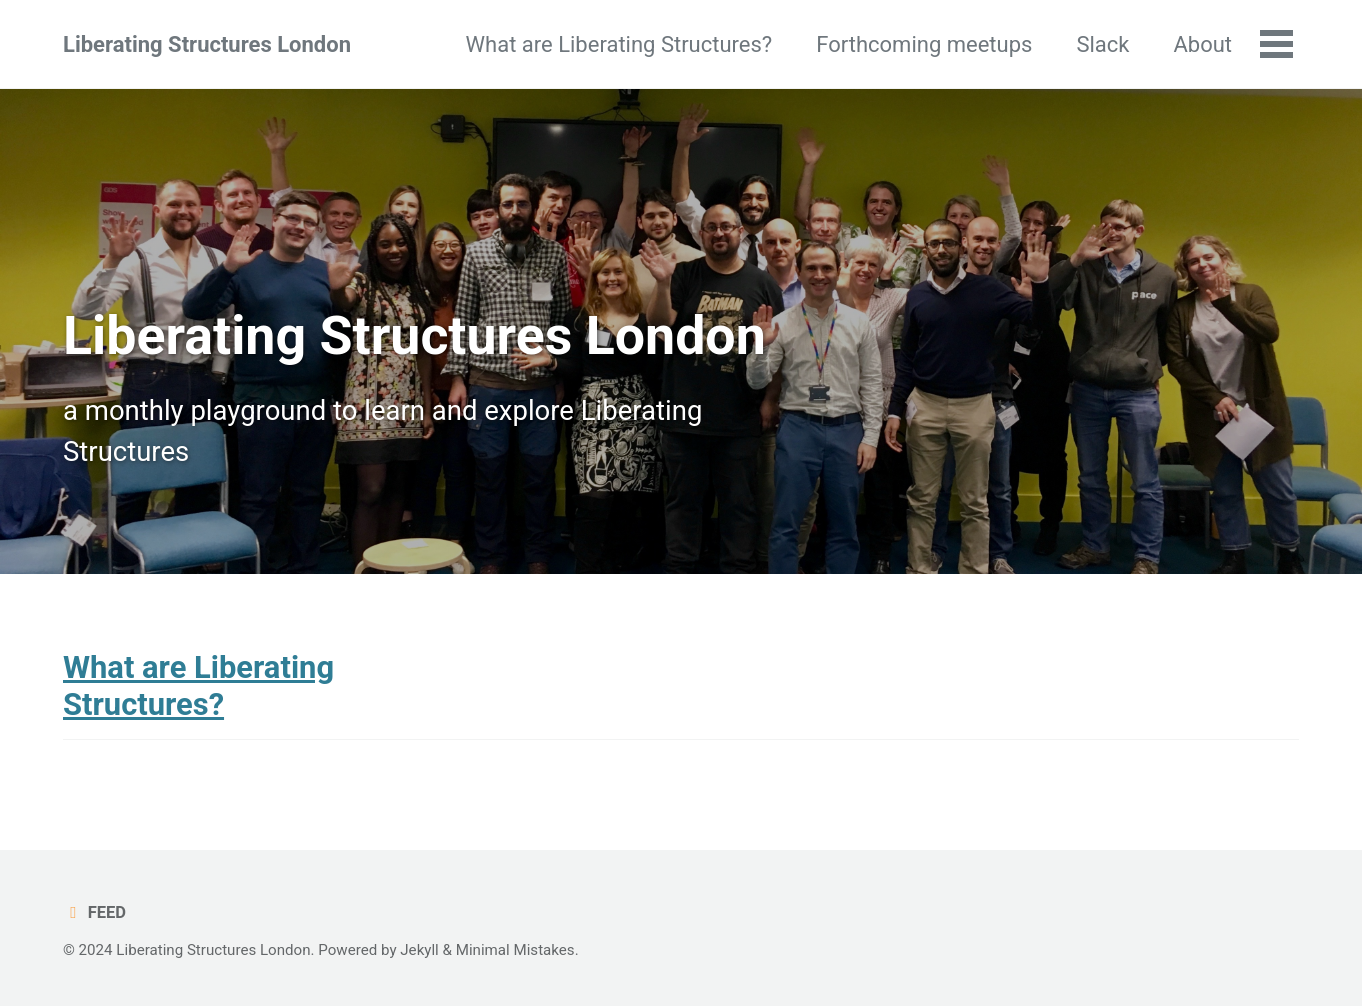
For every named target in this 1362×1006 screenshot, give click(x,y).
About (1202, 44)
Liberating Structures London (207, 44)
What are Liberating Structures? (619, 44)
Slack (1102, 44)
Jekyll (419, 950)
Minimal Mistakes (515, 950)
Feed (94, 912)
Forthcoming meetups (924, 44)
